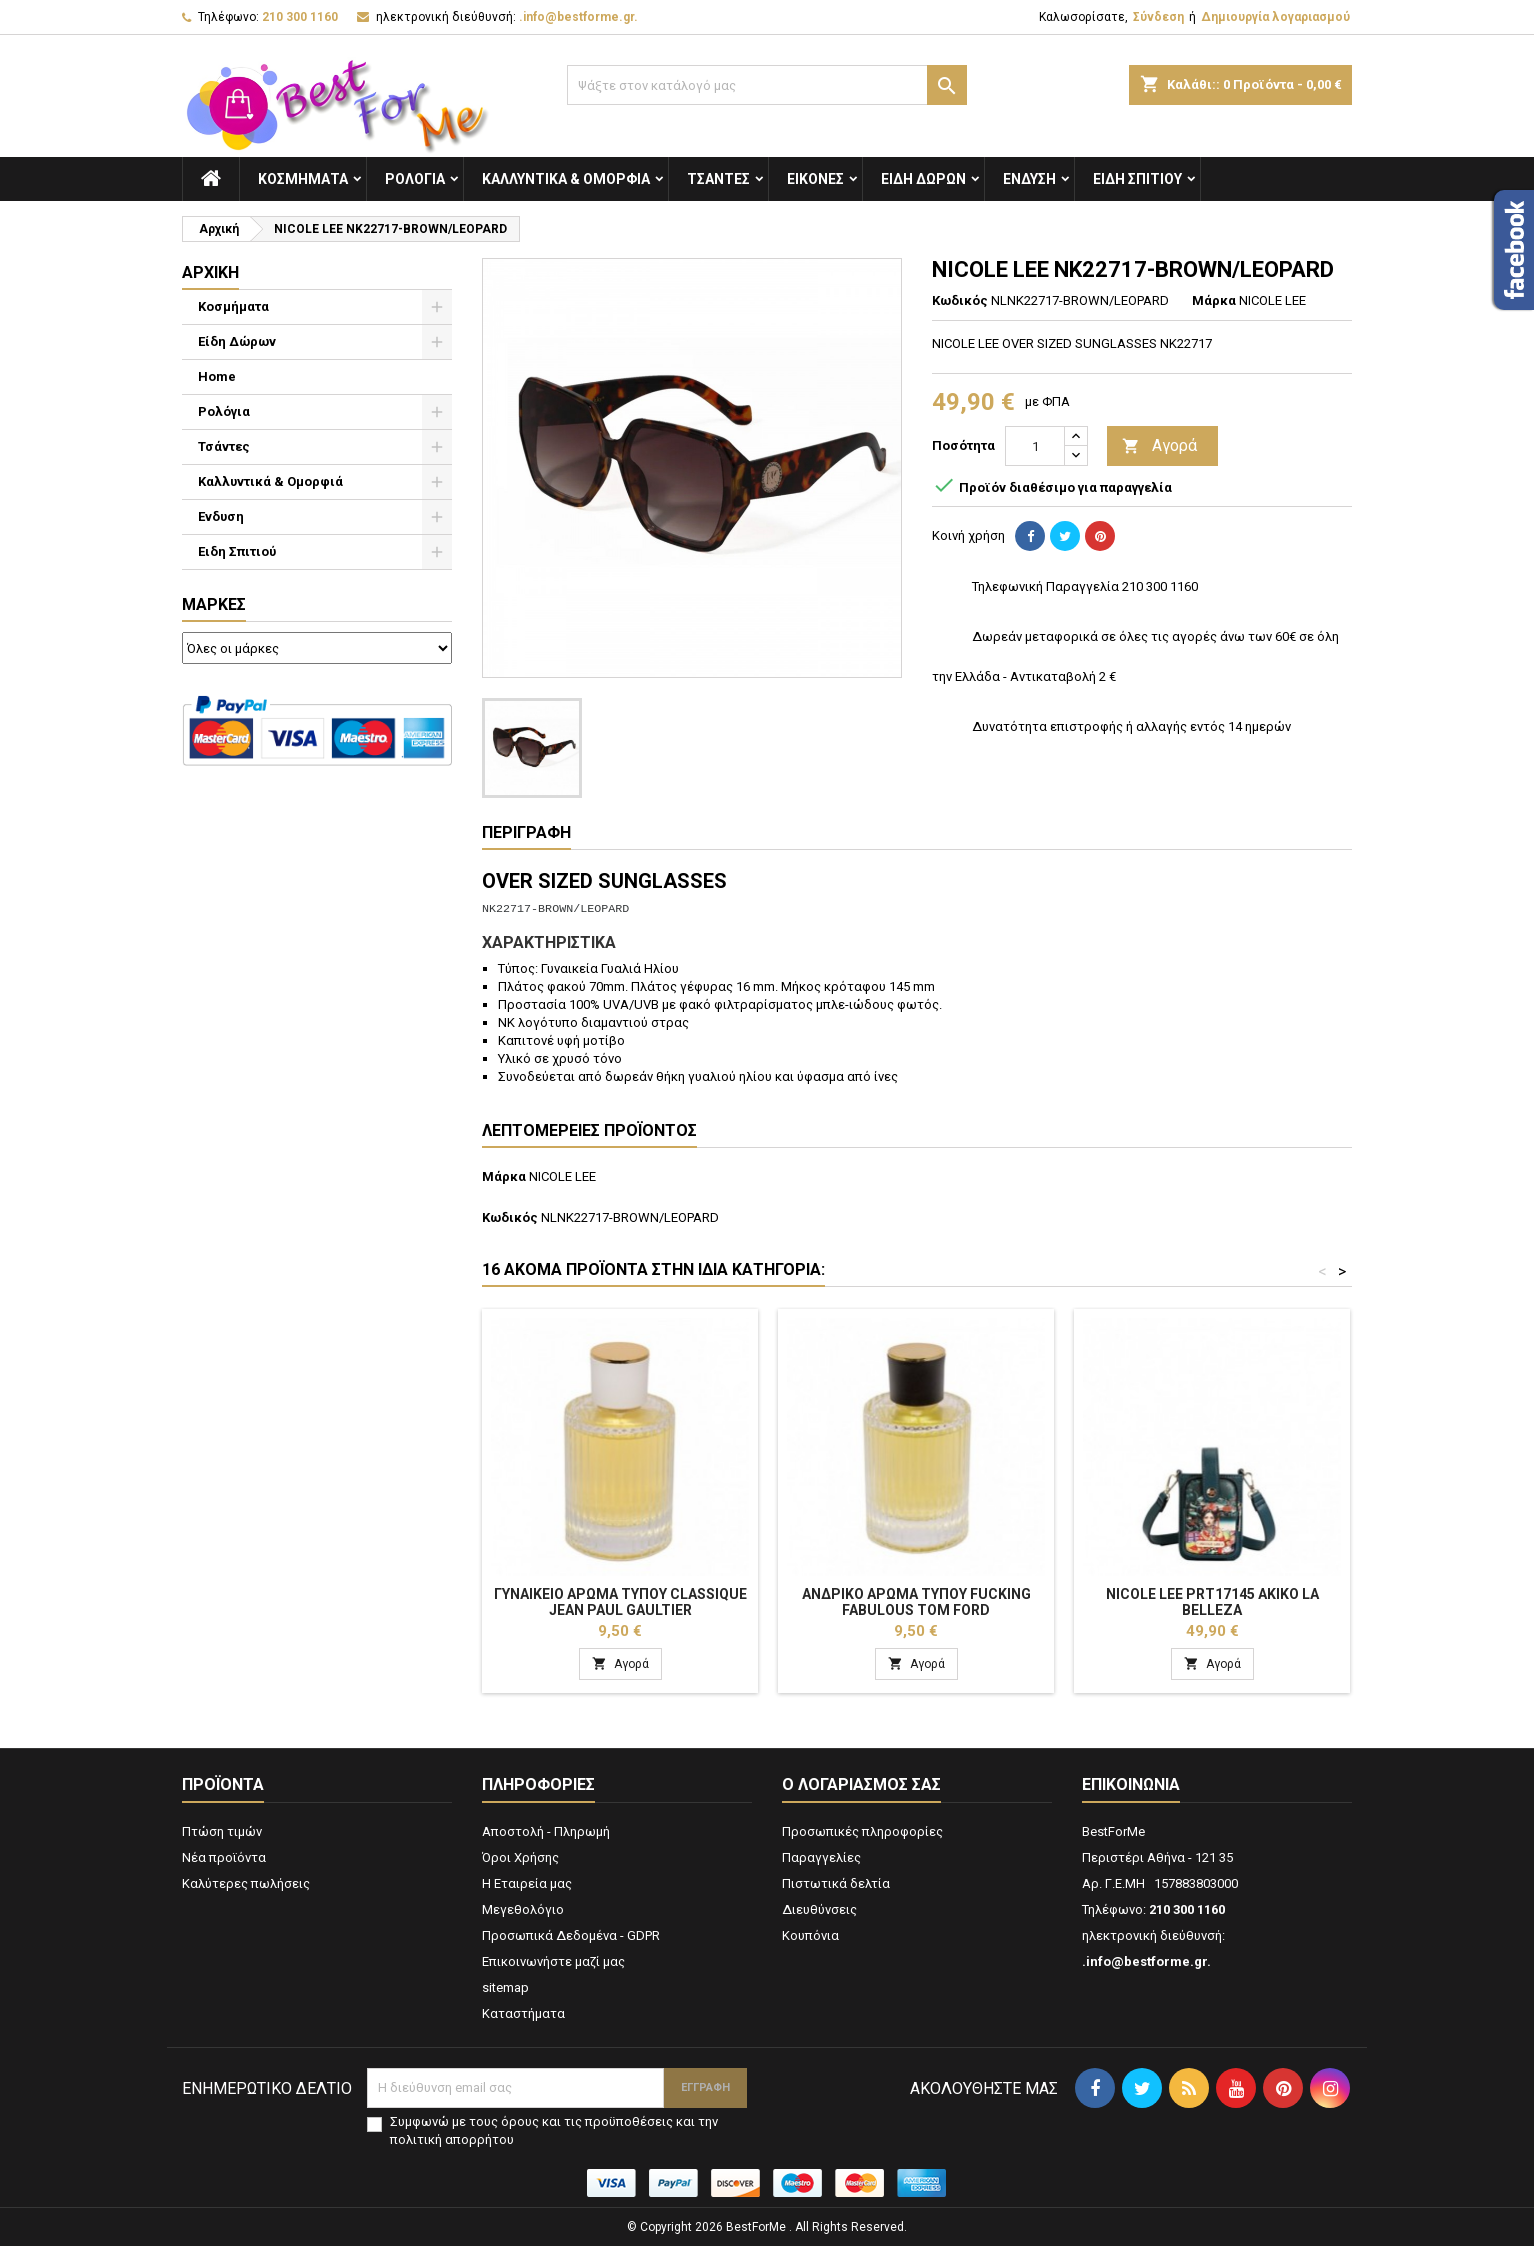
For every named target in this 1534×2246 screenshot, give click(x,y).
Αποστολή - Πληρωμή (546, 1831)
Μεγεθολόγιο (523, 1909)
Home (217, 376)
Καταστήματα (523, 2013)
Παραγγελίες (821, 1857)
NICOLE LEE (562, 1176)
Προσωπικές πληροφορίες (862, 1831)
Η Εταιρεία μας (527, 1883)
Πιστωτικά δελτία (836, 1883)
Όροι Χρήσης (520, 1857)
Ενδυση (1029, 179)
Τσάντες (718, 179)
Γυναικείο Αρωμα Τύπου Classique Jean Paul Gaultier (620, 1602)
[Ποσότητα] (1035, 446)
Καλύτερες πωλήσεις (246, 1883)
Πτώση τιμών (222, 1831)
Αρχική (210, 272)
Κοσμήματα (303, 179)
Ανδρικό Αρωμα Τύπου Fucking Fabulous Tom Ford (916, 1602)
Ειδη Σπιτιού (1137, 179)
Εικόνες (815, 179)
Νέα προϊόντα (224, 1857)
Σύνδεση (1158, 17)
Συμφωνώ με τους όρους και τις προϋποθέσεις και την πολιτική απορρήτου (554, 2130)
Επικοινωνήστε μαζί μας (553, 1961)
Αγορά (1159, 446)
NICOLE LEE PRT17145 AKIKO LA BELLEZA (1212, 1602)
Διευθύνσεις (819, 1909)
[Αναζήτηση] (767, 85)
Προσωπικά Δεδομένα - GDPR (571, 1935)
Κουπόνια (810, 1935)
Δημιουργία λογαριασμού (1275, 17)
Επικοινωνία (1131, 1784)
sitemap (505, 1987)
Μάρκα (1214, 300)
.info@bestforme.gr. (578, 17)
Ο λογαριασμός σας (861, 1784)
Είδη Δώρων (923, 179)
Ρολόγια (415, 179)
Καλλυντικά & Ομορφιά (566, 179)
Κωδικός (960, 300)
